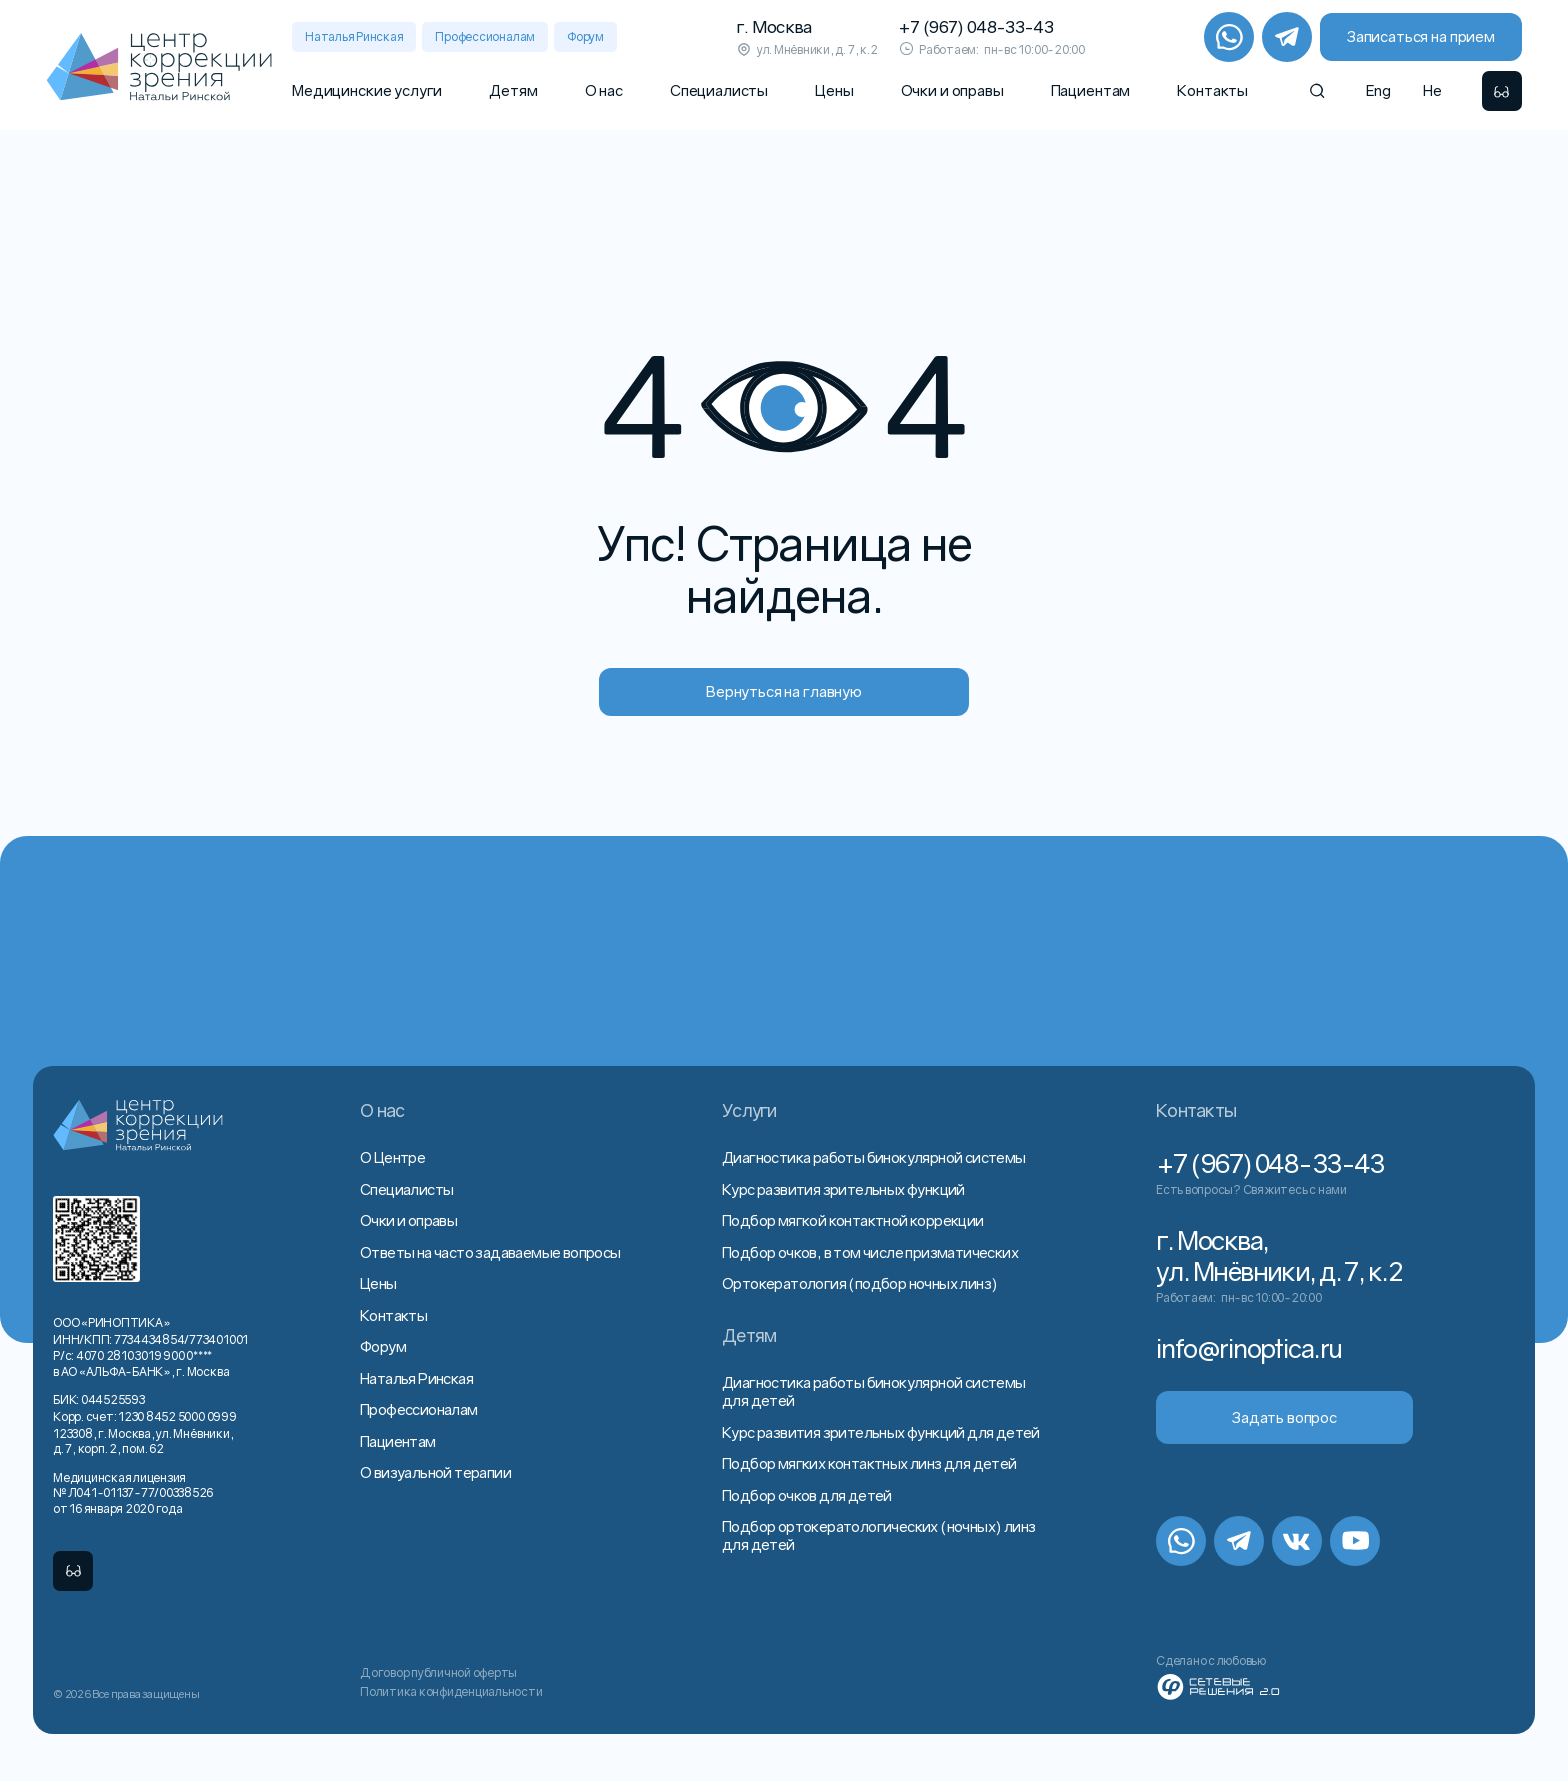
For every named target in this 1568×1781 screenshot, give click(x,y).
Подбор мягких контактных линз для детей (869, 1463)
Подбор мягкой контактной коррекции (853, 1220)
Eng (1378, 90)
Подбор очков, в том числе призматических (870, 1252)
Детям (513, 90)
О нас (604, 90)
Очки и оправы (952, 90)
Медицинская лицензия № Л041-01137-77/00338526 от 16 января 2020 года (133, 1493)
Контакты (1212, 90)
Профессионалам (485, 36)
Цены (834, 90)
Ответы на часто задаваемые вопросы (490, 1252)
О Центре (392, 1157)
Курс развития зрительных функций (843, 1189)
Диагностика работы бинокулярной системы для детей (874, 1391)
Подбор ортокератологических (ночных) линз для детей (878, 1535)
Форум (585, 36)
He (1432, 90)
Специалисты (719, 90)
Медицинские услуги (367, 90)
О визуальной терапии (435, 1472)
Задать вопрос (1284, 1417)
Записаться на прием (1421, 36)
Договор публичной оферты (438, 1672)
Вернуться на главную (784, 691)
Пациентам (1091, 90)
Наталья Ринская (354, 36)
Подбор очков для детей (807, 1495)
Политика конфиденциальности (451, 1691)
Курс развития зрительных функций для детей (881, 1432)
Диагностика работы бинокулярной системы (874, 1157)
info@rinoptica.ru (1248, 1348)
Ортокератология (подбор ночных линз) (859, 1283)
